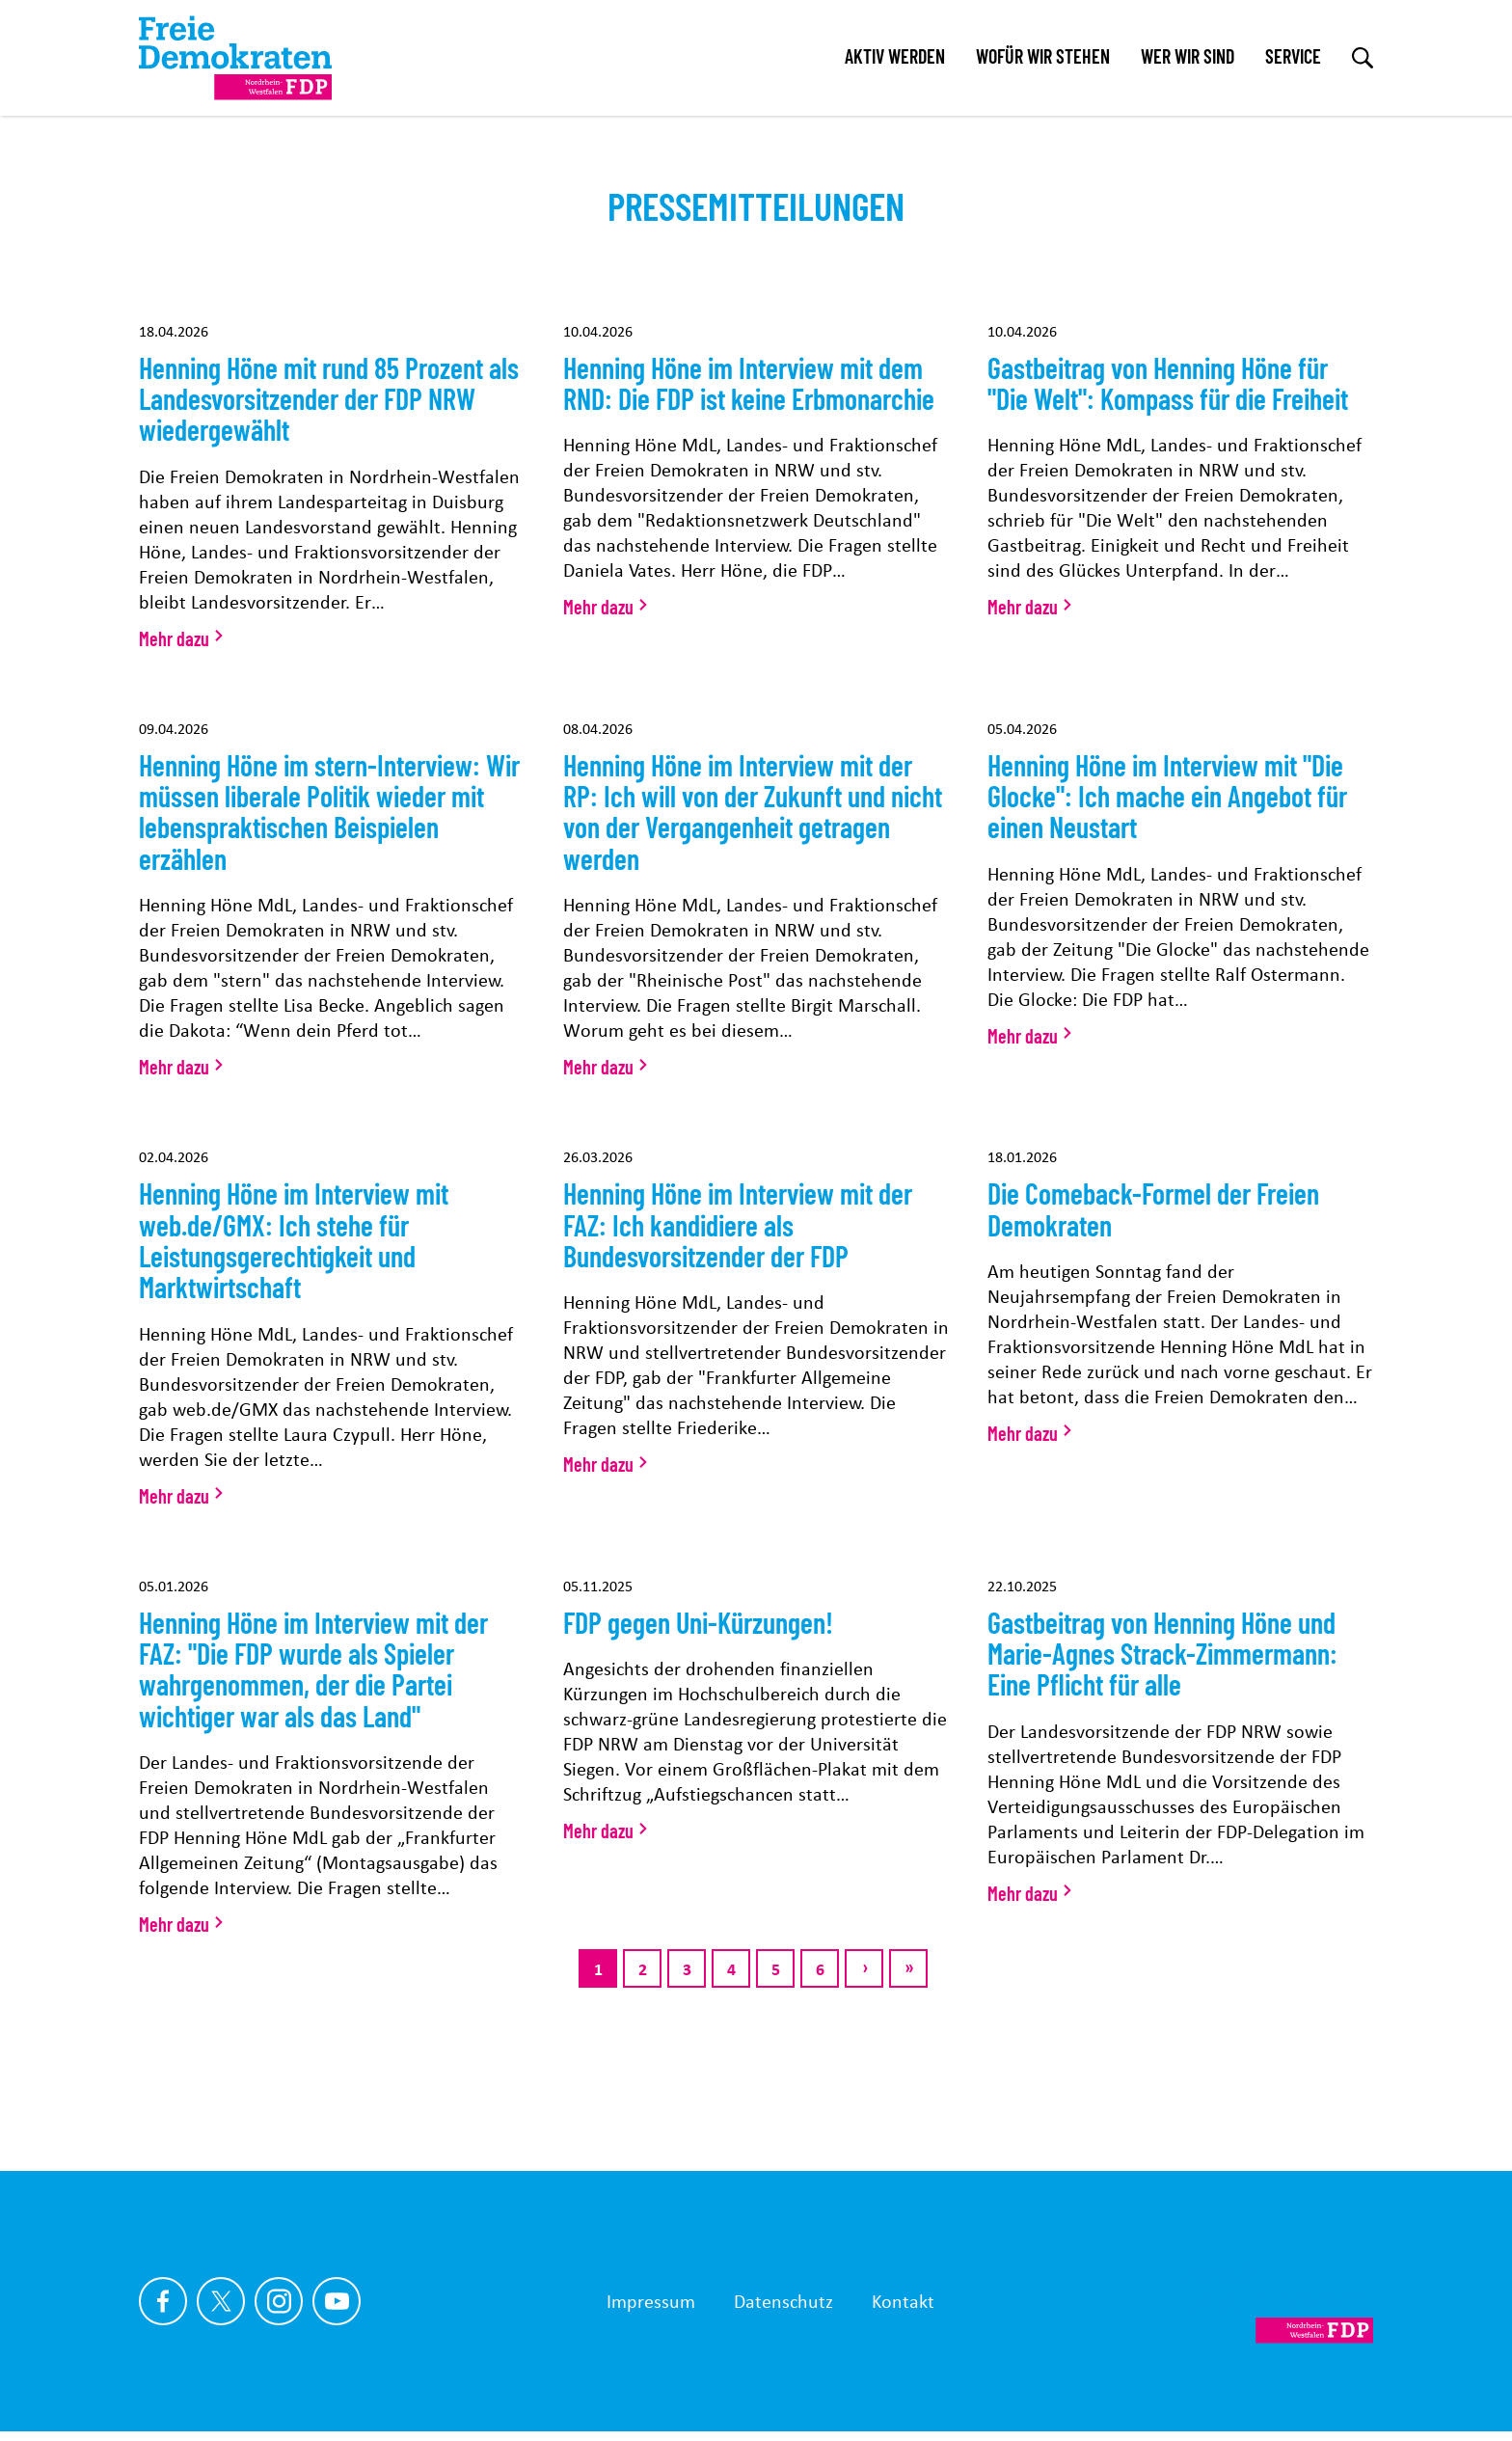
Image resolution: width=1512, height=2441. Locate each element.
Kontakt (903, 2301)
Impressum (651, 2301)
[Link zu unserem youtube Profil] (336, 2301)
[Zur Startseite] (1276, 2301)
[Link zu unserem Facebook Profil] (163, 2301)
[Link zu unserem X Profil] (221, 2301)
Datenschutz (783, 2301)
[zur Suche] (1362, 57)
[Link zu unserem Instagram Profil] (279, 2301)
